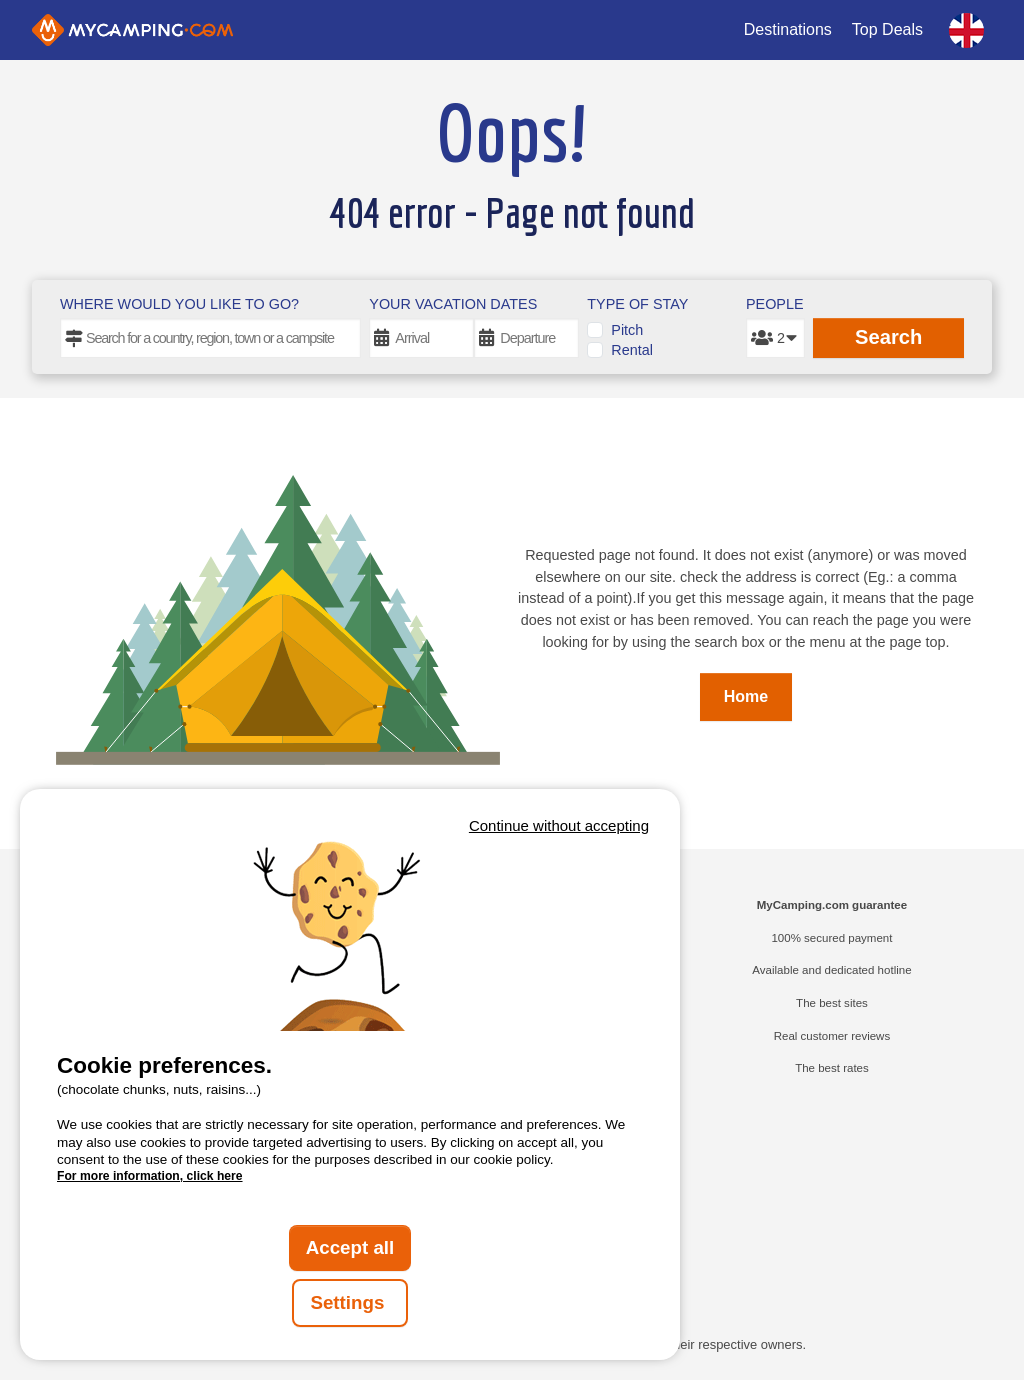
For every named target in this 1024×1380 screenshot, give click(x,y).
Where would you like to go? (179, 304)
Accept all (350, 1247)
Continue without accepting (559, 825)
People (775, 304)
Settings (349, 1302)
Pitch (627, 330)
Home (746, 696)
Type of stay (637, 304)
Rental (632, 350)
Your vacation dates (453, 304)
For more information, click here (150, 1176)
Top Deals (887, 29)
